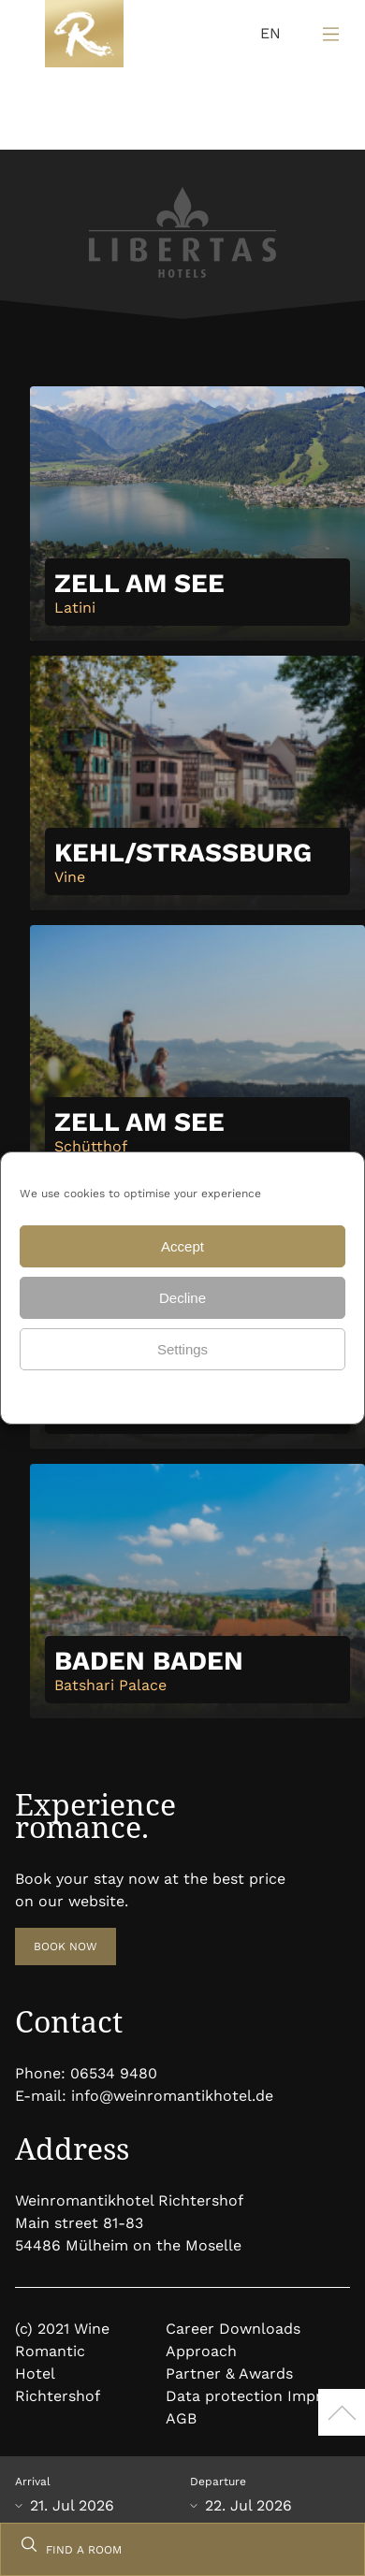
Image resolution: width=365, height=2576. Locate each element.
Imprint (314, 2396)
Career (190, 2328)
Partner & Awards (229, 2373)
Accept (182, 1246)
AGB (181, 2418)
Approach (201, 2351)
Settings (182, 1349)
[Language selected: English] (266, 34)
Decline (182, 1298)
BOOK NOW (65, 1946)
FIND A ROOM (84, 2549)
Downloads (259, 2328)
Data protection (129, 1394)
